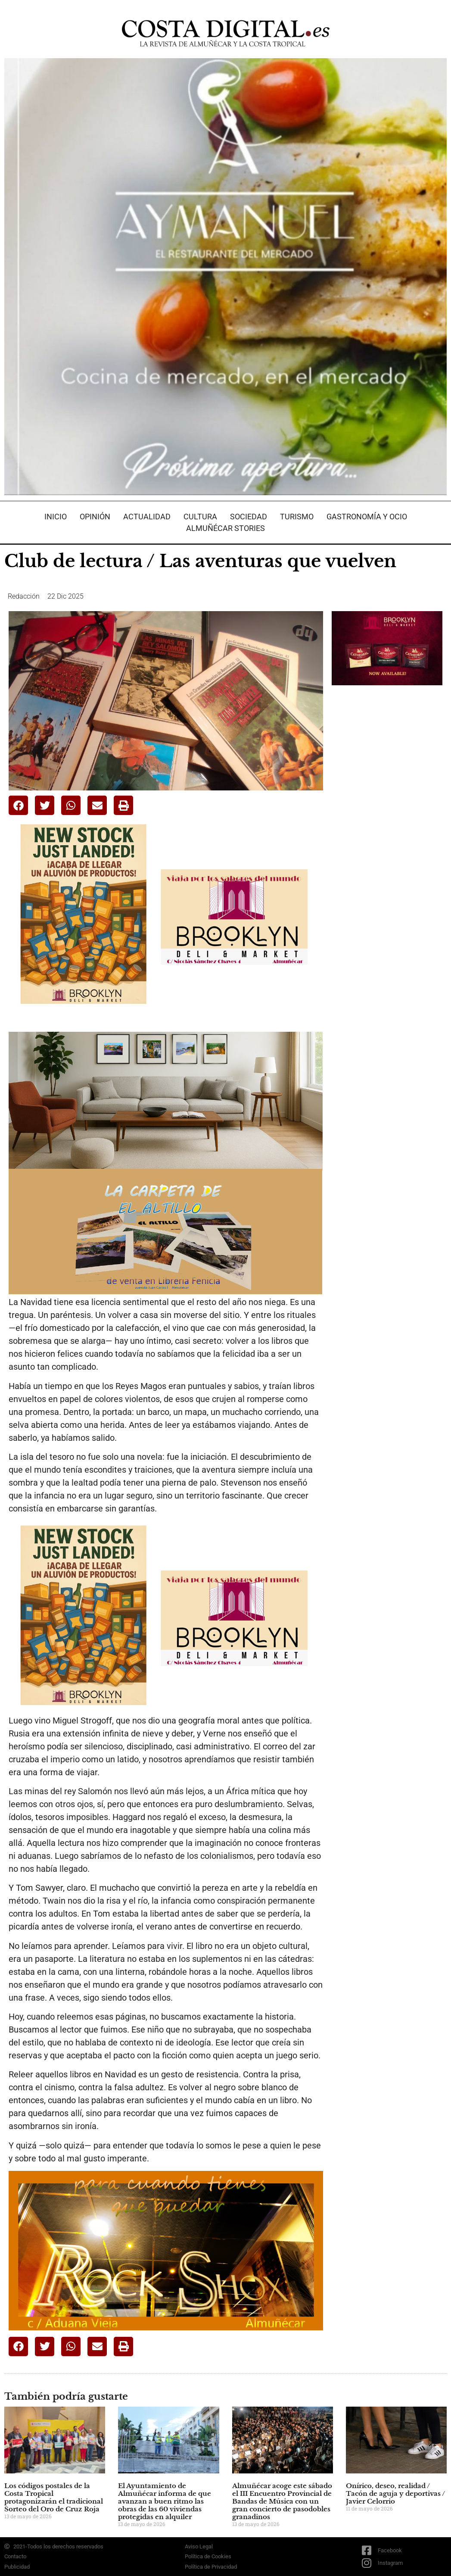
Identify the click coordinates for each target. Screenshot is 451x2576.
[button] (18, 805)
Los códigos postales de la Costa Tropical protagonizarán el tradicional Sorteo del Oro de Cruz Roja (53, 2497)
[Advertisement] (391, 752)
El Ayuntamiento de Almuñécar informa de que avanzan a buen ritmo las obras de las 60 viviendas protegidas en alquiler (164, 2501)
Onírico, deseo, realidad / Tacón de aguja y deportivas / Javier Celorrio (395, 2493)
